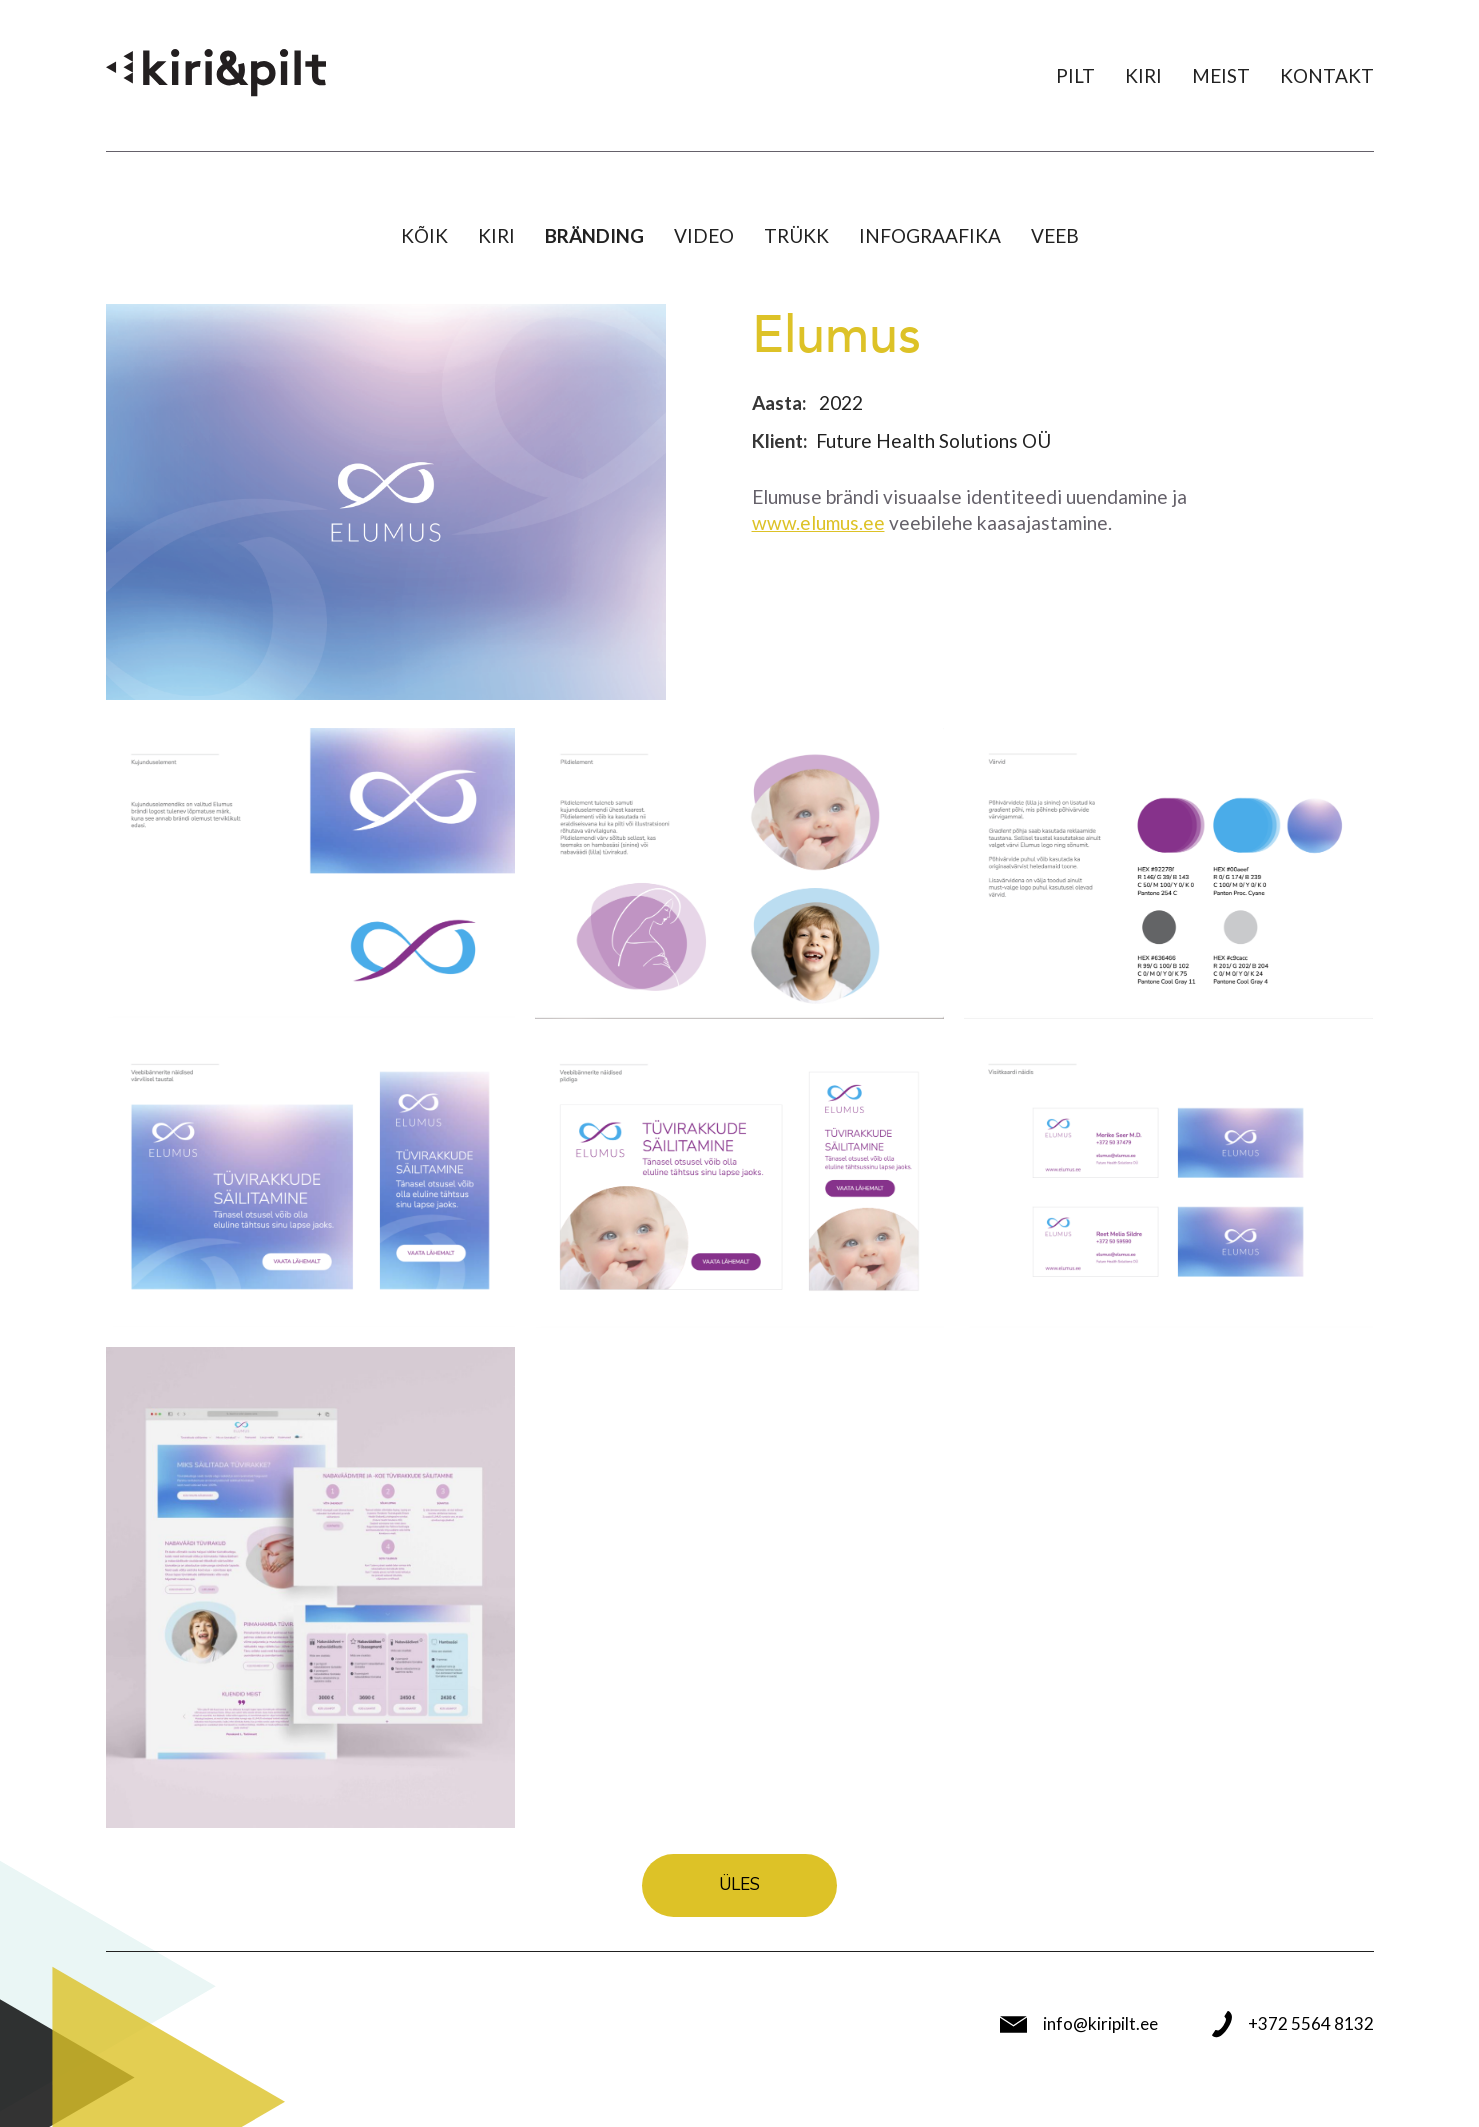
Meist (1221, 75)
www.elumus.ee (818, 522)
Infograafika (930, 235)
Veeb (1055, 235)
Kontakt (1327, 75)
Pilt (1075, 75)
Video (704, 235)
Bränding (594, 235)
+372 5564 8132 (1293, 2024)
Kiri (1143, 75)
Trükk (796, 235)
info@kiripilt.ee (1079, 2024)
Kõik (424, 235)
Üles (739, 1884)
